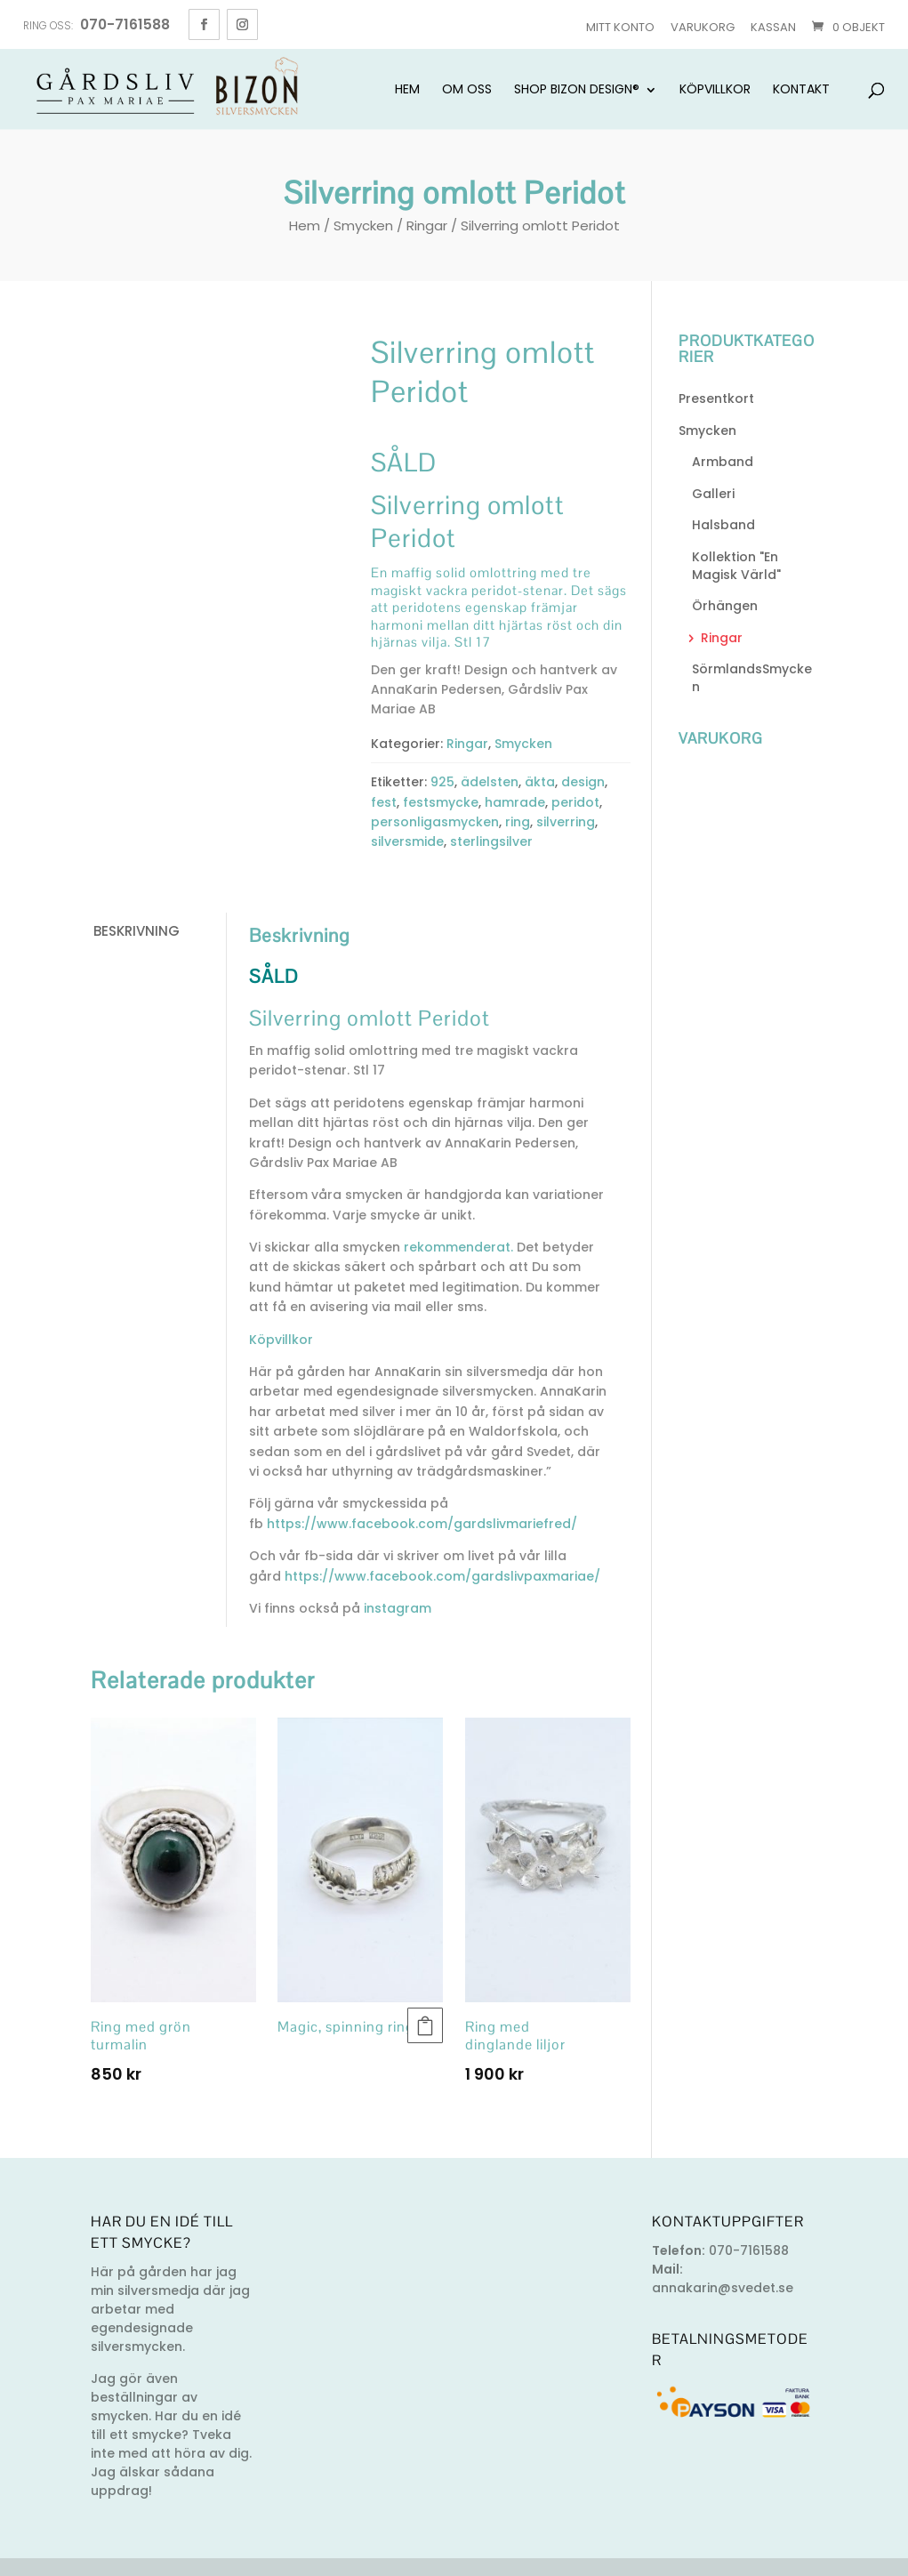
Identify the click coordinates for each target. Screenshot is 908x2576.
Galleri (713, 494)
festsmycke (440, 802)
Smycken (363, 225)
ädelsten (489, 782)
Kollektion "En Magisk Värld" (736, 566)
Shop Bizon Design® (576, 90)
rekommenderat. (456, 1247)
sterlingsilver (491, 841)
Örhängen (725, 606)
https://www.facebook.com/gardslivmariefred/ (422, 1524)
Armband (722, 462)
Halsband (723, 525)
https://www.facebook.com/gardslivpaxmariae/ (442, 1576)
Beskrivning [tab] (136, 931)
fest (384, 802)
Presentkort (716, 398)
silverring (565, 822)
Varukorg (703, 27)
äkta (540, 782)
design (583, 782)
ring (517, 822)
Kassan (773, 27)
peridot (575, 802)
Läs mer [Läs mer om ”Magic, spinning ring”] (425, 2025)
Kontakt (801, 90)
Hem (407, 90)
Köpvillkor (715, 90)
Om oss (467, 90)
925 (442, 782)
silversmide (407, 841)
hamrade (515, 802)
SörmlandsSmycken (752, 678)
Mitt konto (620, 27)
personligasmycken (435, 822)
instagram (395, 1608)
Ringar (426, 225)
